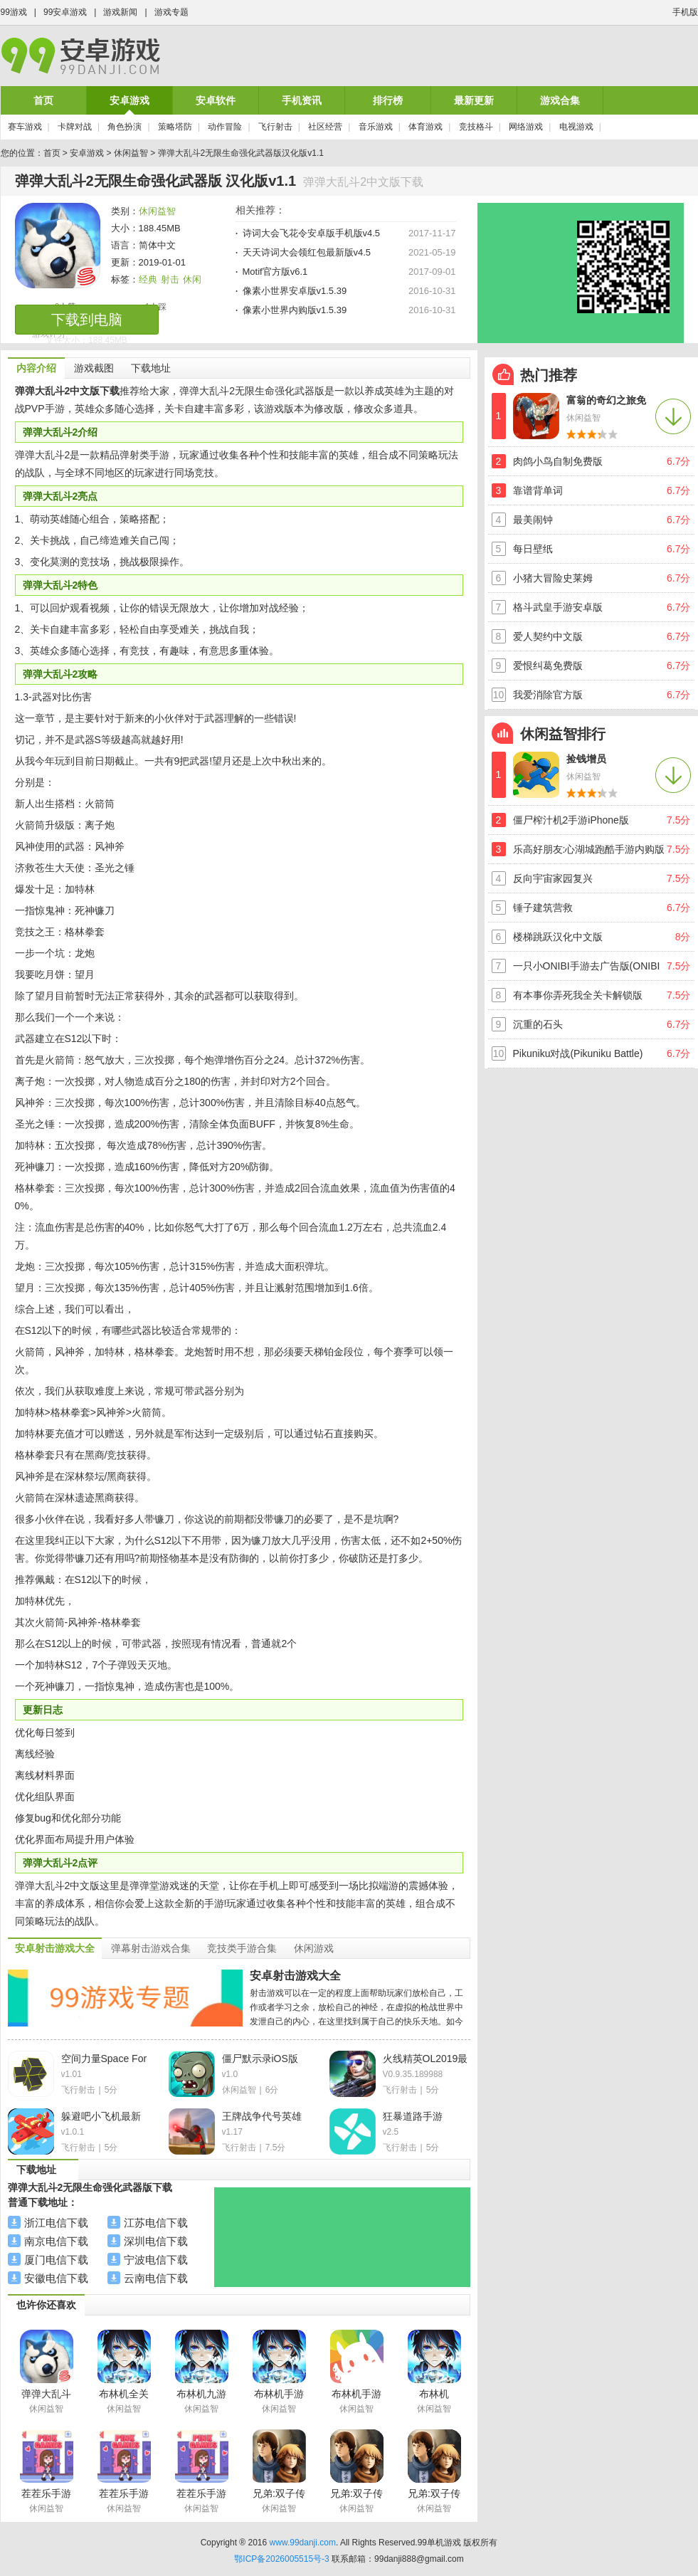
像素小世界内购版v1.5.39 (295, 310)
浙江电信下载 (56, 2223)
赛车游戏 (25, 127)
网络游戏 (526, 127)
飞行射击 (275, 127)
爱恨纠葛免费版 (548, 665)
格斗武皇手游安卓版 (558, 607)
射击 (170, 279)
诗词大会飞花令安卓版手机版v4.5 (312, 233)
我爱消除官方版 (548, 694)
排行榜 (388, 100)
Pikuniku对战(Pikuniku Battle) (578, 1053)
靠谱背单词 (538, 490)
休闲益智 (131, 153)
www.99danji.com (303, 2543)
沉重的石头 (538, 1024)
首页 (43, 100)
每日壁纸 (533, 548)
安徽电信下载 (56, 2278)
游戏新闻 (120, 12)
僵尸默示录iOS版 (260, 2058)
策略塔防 (175, 127)
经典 (148, 279)
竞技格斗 (476, 127)
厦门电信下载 (56, 2260)
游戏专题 (171, 12)
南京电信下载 (56, 2241)
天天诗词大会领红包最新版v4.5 (307, 252)
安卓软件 (216, 100)
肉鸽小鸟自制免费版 (558, 461)
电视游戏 (576, 127)
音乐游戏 (376, 127)
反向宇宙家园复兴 (553, 878)
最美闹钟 (533, 519)
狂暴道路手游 (413, 2116)
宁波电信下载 (156, 2260)
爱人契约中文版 (548, 636)
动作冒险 (225, 127)
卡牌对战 (75, 127)
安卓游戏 (129, 100)
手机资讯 (302, 100)
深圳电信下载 (156, 2241)
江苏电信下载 (156, 2223)
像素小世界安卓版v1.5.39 (295, 290)
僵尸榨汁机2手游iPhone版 (571, 820)
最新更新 (474, 100)
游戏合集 (560, 100)
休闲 (192, 279)
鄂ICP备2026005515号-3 (281, 2559)
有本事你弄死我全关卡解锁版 (578, 995)
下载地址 (151, 368)
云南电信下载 (156, 2278)
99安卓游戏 (65, 12)
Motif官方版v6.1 (275, 271)
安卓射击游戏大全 (295, 1976)
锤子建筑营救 (543, 907)
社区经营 (325, 127)
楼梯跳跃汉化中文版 (558, 936)
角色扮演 (124, 127)
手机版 (685, 12)
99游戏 (14, 12)
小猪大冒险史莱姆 (553, 578)
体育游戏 (425, 127)
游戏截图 (94, 368)
